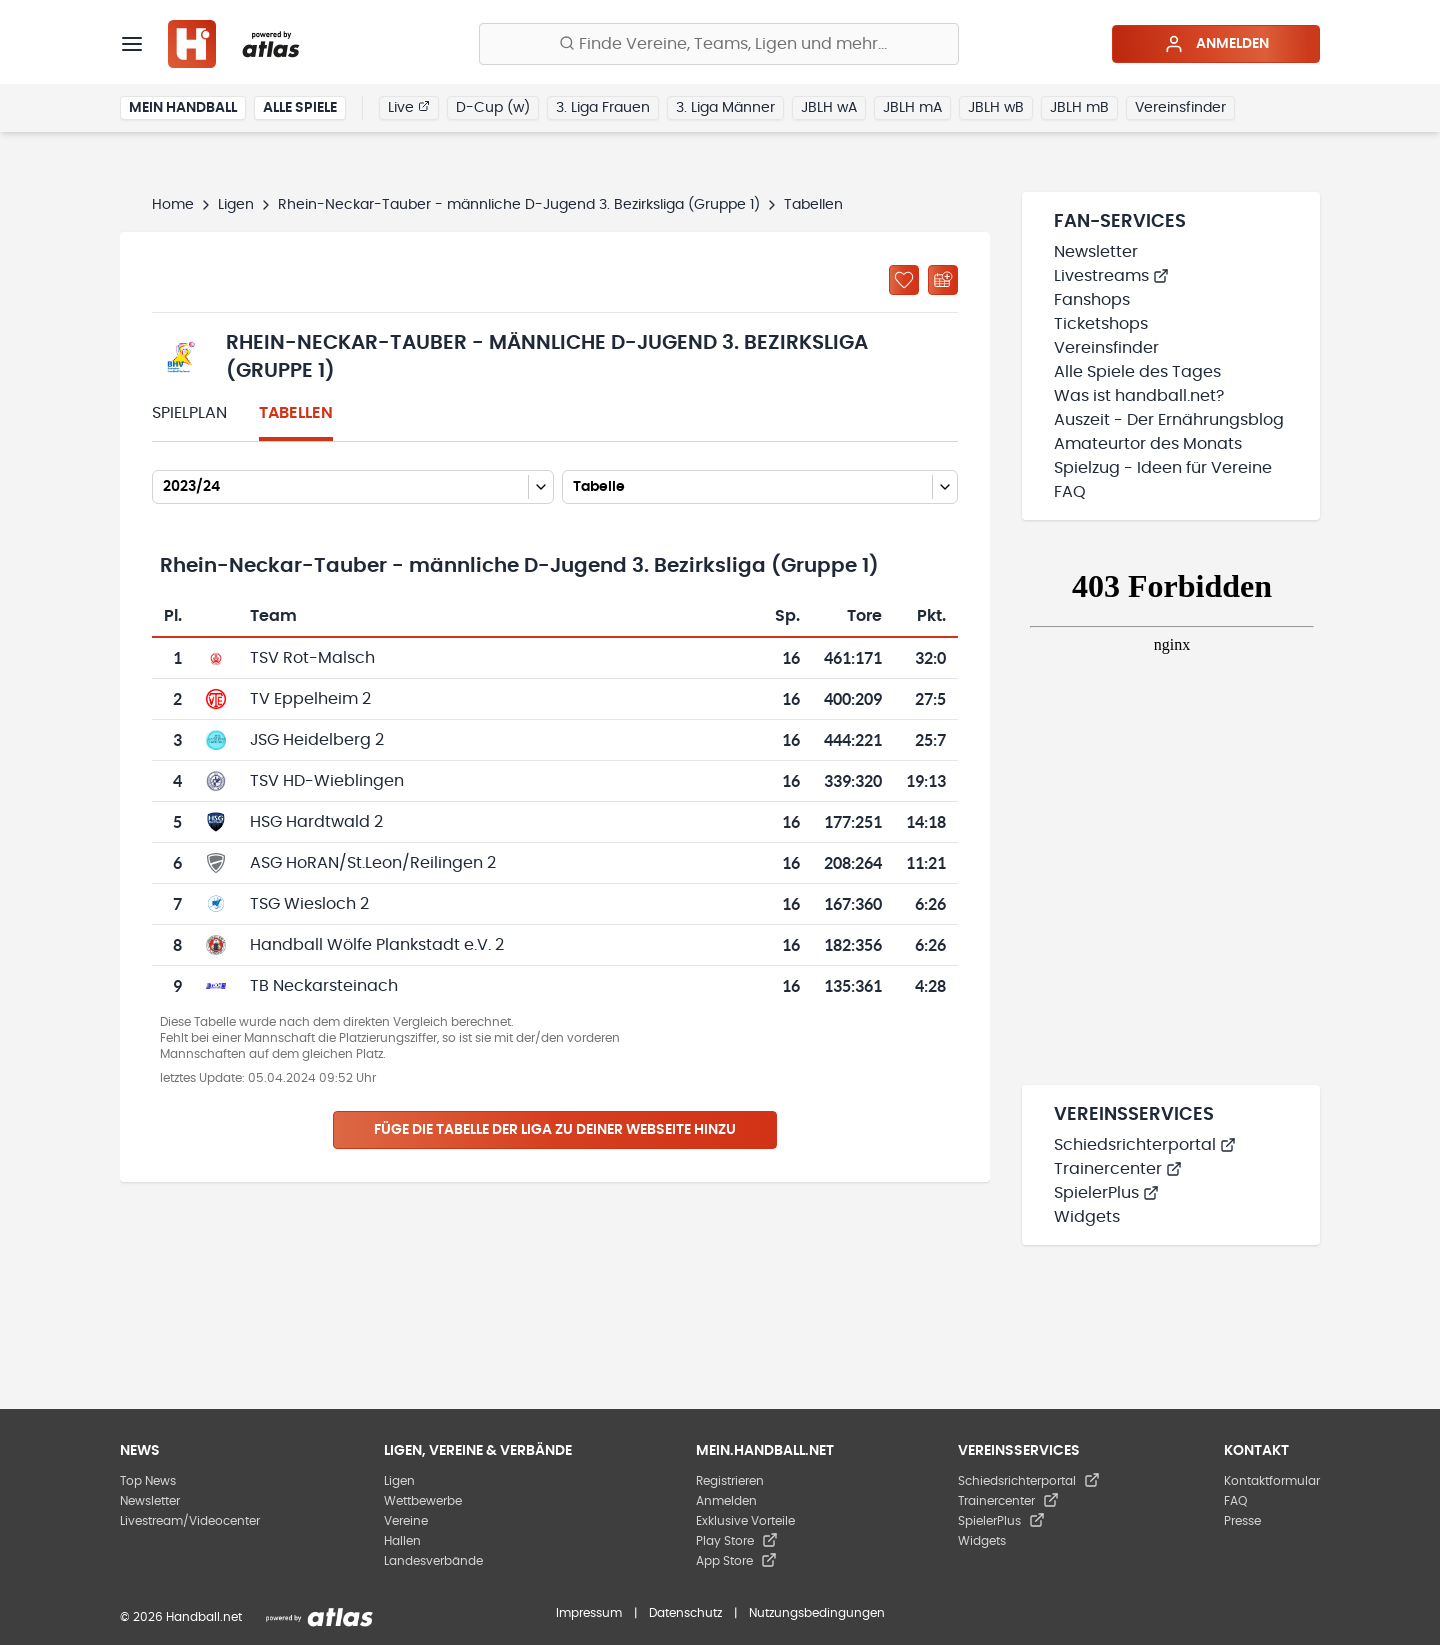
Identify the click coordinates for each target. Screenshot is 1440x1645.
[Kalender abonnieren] (943, 280)
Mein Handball (183, 108)
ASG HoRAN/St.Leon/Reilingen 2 (373, 863)
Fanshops (1092, 300)
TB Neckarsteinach (324, 986)
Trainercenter (1118, 1169)
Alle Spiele (300, 108)
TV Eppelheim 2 (310, 699)
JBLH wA (829, 108)
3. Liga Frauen (603, 108)
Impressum (589, 1613)
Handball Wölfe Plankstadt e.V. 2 (377, 945)
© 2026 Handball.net (181, 1617)
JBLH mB (1079, 108)
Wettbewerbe (423, 1501)
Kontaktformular (1272, 1481)
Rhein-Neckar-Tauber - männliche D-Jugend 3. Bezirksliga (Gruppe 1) (519, 205)
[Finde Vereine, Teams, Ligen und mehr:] (719, 44)
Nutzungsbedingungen (817, 1613)
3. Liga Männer (725, 108)
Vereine (406, 1521)
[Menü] (132, 44)
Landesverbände (433, 1561)
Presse (1242, 1521)
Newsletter (1096, 252)
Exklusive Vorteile (745, 1521)
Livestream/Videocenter (190, 1521)
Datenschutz (685, 1613)
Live (409, 107)
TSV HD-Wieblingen (327, 781)
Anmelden (1216, 44)
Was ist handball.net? (1139, 396)
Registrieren (730, 1481)
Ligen (236, 205)
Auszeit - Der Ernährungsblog (1169, 420)
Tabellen (296, 413)
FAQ (1070, 492)
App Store (736, 1561)
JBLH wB (996, 108)
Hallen (402, 1541)
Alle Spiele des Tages (1137, 372)
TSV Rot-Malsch (312, 658)
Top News (148, 1481)
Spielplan (189, 413)
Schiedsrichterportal (1145, 1145)
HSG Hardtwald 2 (316, 822)
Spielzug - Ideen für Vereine (1163, 468)
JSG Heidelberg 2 (317, 740)
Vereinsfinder (1180, 108)
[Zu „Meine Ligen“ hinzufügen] (904, 280)
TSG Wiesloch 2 (309, 904)
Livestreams (1111, 276)
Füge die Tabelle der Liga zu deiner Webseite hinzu (555, 1130)
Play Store (737, 1541)
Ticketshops (1101, 324)
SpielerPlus (1106, 1193)
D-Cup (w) (493, 108)
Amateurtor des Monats (1148, 444)
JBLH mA (912, 108)
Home (173, 205)
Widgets (1087, 1217)
